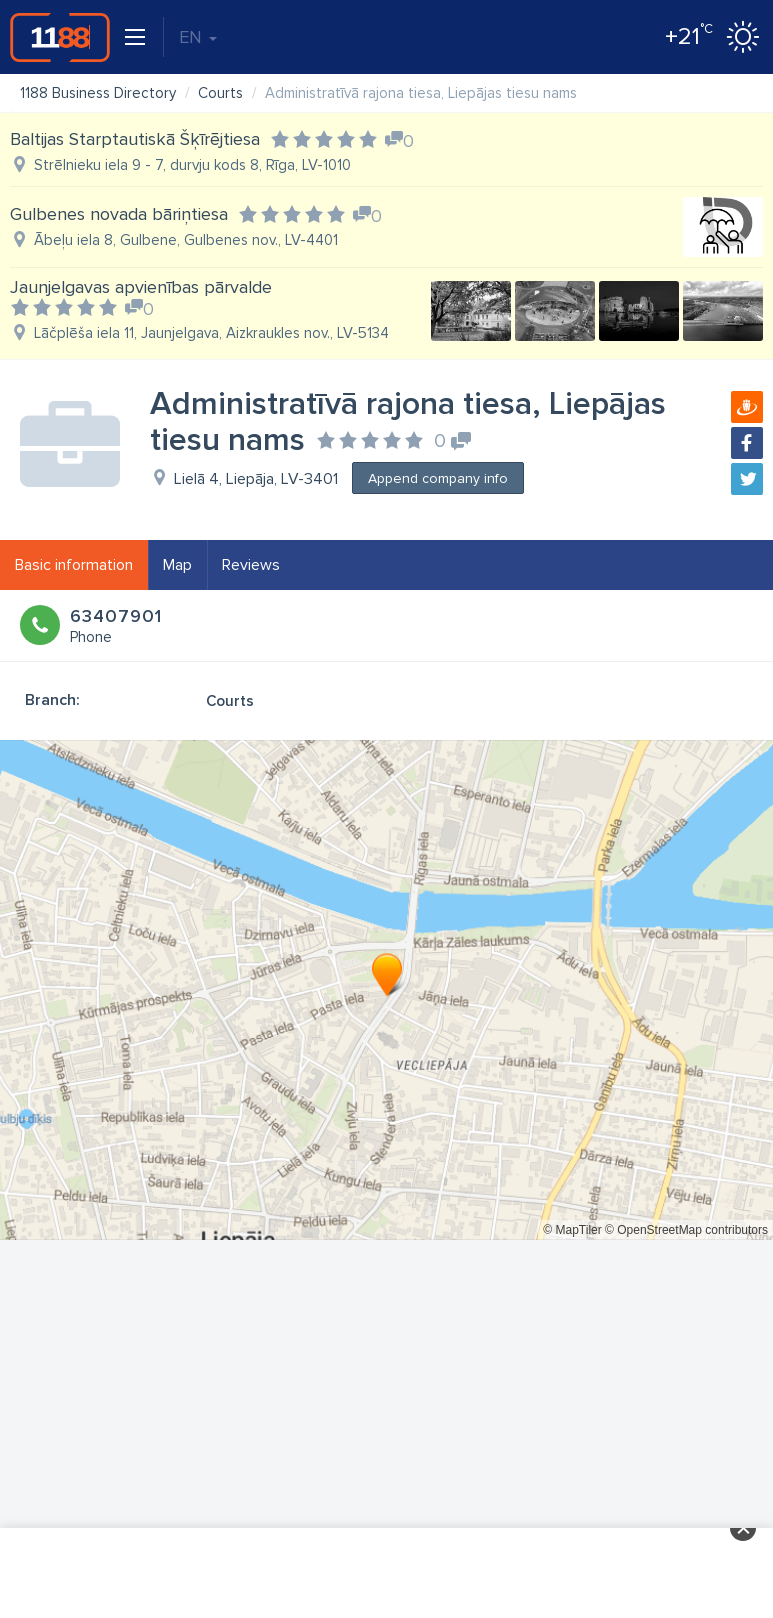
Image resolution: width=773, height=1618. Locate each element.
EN (198, 37)
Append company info (438, 478)
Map (177, 565)
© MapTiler (572, 1230)
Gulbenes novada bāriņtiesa (119, 214)
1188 (60, 37)
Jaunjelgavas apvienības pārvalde (141, 287)
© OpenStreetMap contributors (686, 1230)
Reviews (251, 565)
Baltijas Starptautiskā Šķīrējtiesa (135, 139)
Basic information (74, 565)
